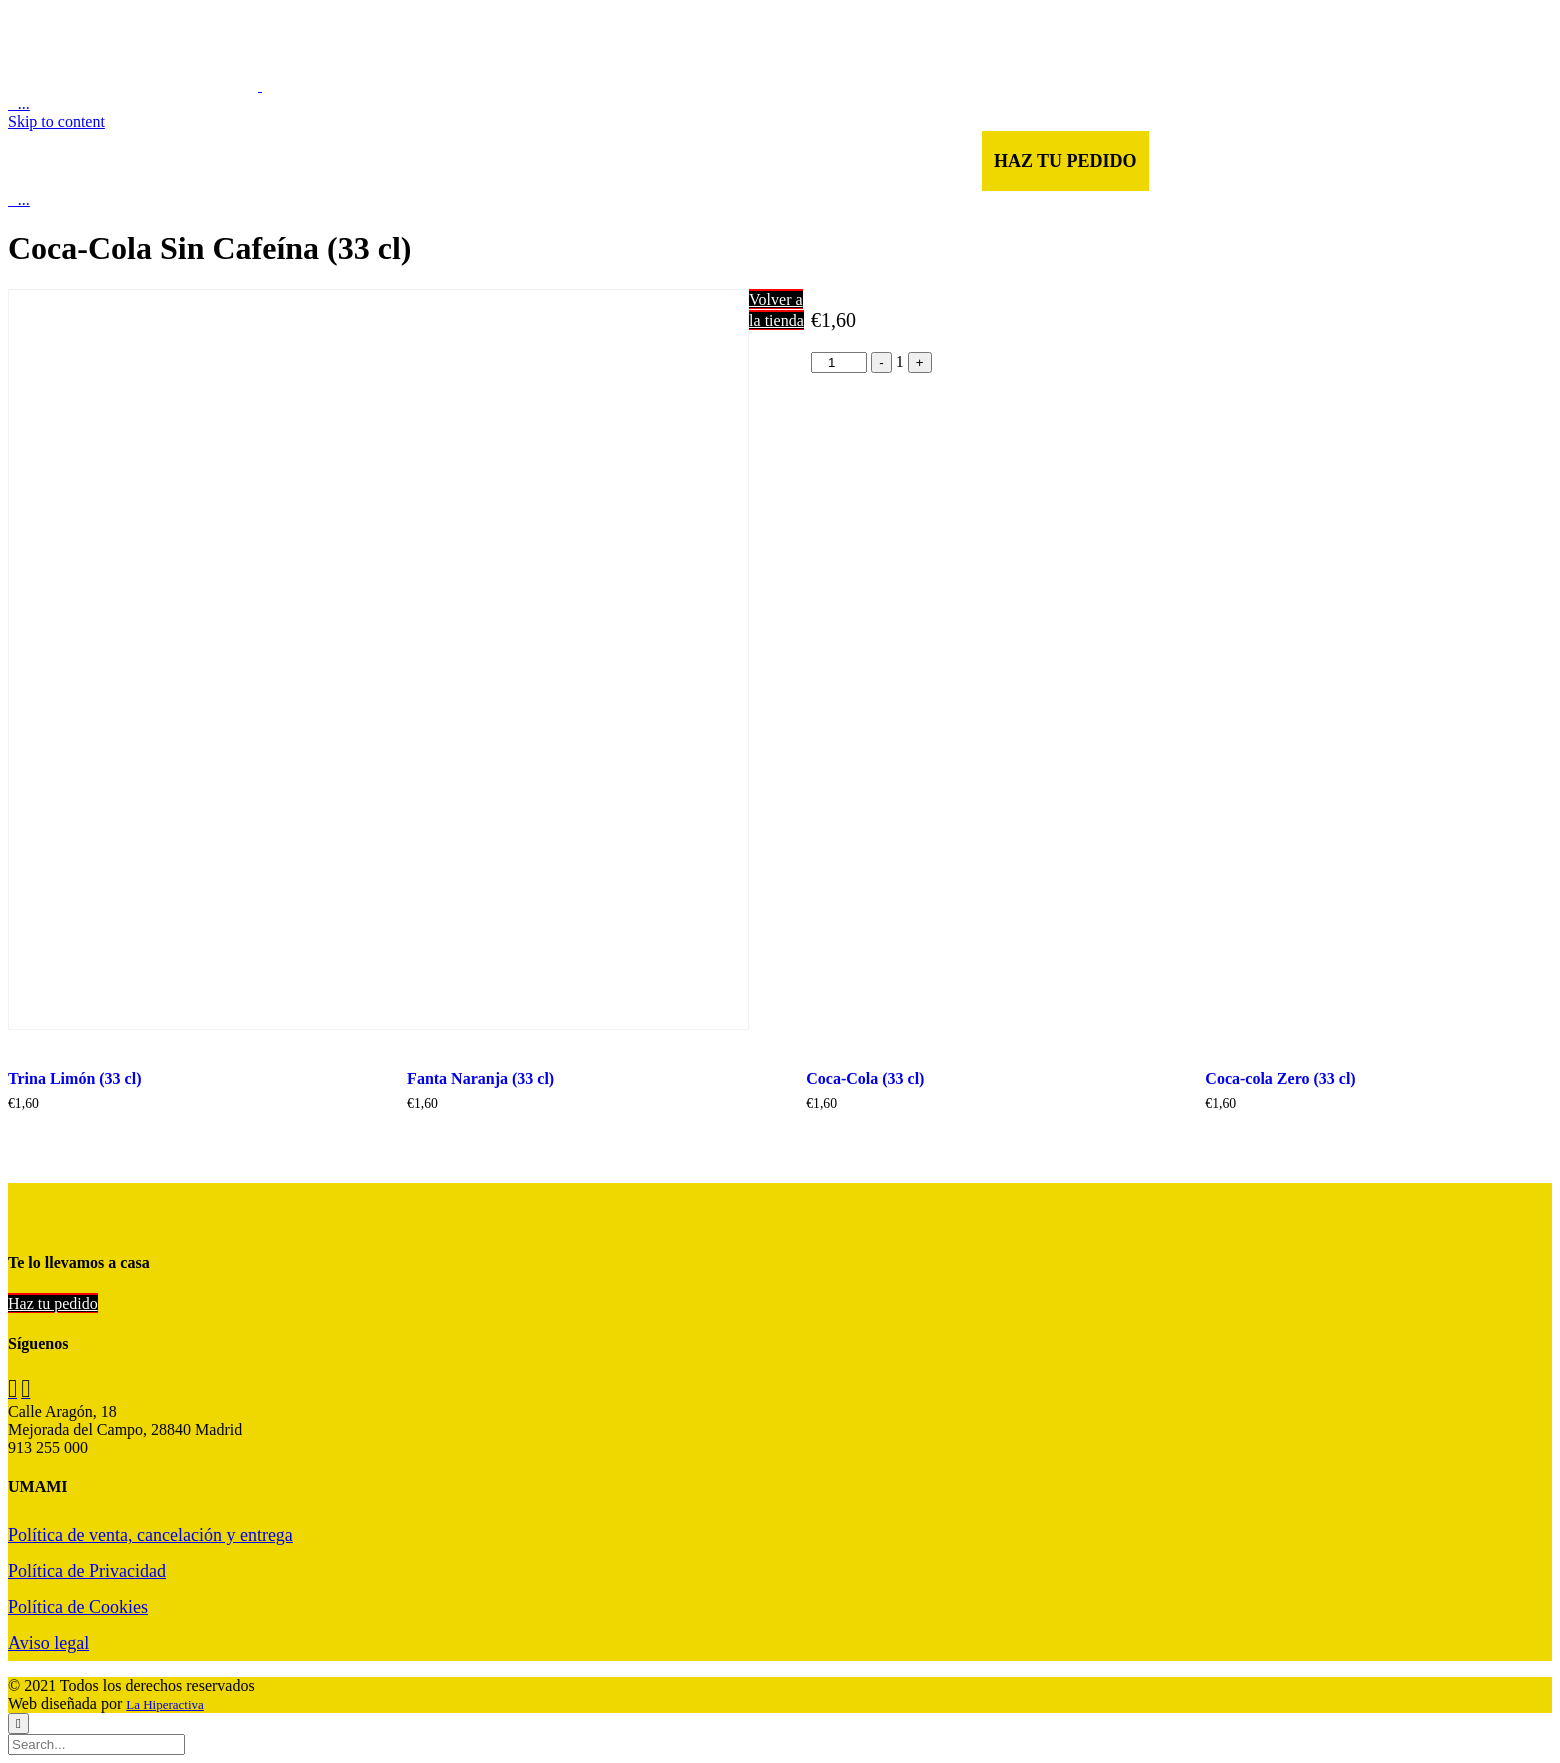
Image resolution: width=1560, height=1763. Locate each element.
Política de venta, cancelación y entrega (150, 1535)
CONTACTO (798, 161)
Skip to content (56, 121)
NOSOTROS (559, 161)
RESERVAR (922, 161)
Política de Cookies (78, 1607)
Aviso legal (48, 1643)
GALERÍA (678, 161)
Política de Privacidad (87, 1571)
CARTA (454, 161)
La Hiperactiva (165, 1704)
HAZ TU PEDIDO (1065, 161)
